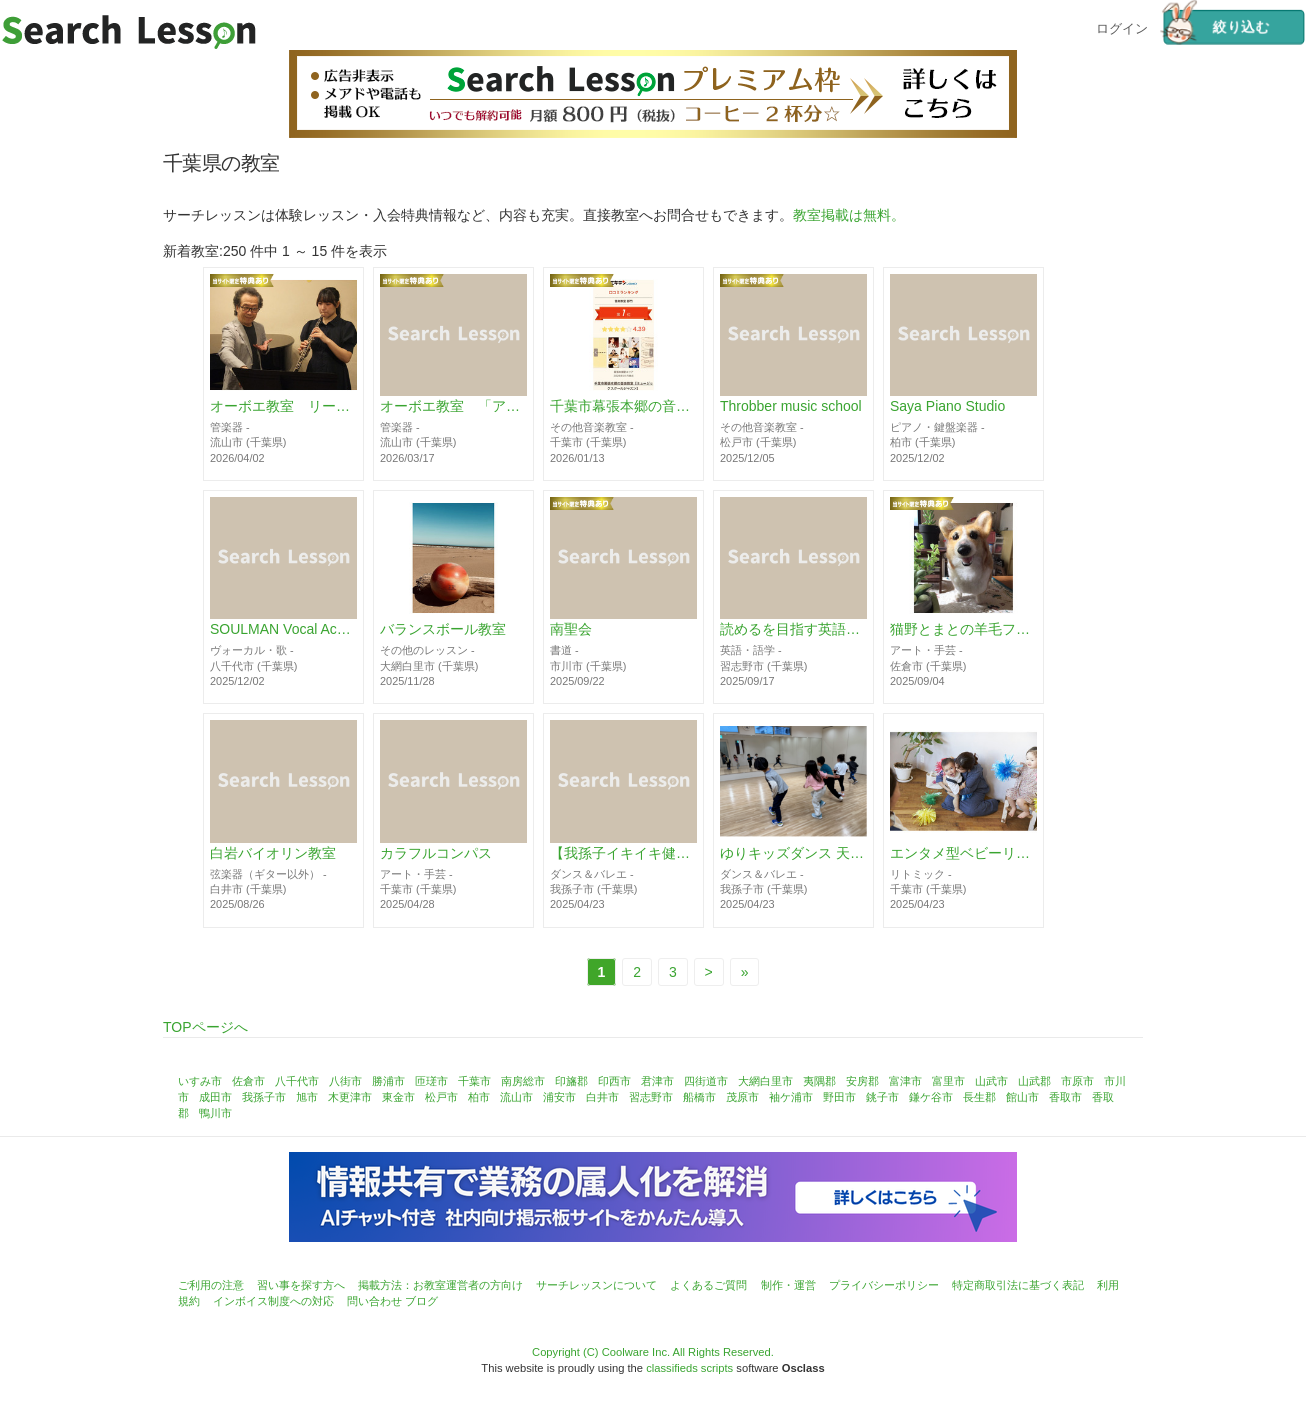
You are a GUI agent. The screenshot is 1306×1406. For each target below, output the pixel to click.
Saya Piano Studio (947, 407)
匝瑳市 (431, 1081)
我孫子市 (264, 1097)
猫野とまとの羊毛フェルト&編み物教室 (963, 630)
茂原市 (742, 1097)
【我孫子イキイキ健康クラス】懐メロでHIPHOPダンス (623, 853)
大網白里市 (765, 1081)
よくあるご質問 (708, 1285)
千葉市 (474, 1081)
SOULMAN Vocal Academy (283, 630)
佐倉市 (248, 1081)
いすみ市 (200, 1081)
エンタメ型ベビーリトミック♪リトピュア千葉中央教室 (963, 853)
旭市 (307, 1097)
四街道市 (706, 1081)
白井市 (602, 1097)
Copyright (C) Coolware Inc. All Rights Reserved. (653, 1352)
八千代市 (297, 1081)
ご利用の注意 (211, 1285)
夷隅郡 (819, 1081)
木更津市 (350, 1097)
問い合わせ (374, 1301)
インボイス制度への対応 (273, 1301)
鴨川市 (215, 1113)
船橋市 (699, 1097)
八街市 (345, 1081)
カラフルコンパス (436, 853)
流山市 (516, 1097)
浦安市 (559, 1097)
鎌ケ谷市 (931, 1097)
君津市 (657, 1081)
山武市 (991, 1081)
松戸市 (441, 1097)
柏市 (479, 1097)
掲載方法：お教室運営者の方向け (440, 1285)
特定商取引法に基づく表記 (1018, 1285)
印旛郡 (571, 1081)
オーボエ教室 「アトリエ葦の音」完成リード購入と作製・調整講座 (453, 407)
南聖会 (571, 630)
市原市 (1077, 1081)
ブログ (421, 1301)
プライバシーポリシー (884, 1285)
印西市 (614, 1081)
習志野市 (651, 1097)
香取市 (1065, 1097)
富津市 (905, 1081)
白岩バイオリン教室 (273, 853)
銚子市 (882, 1097)
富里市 (948, 1081)
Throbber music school (791, 407)
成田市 (215, 1097)
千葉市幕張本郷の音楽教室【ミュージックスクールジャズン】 (623, 407)
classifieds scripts (689, 1368)
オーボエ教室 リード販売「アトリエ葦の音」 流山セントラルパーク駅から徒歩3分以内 (283, 407)
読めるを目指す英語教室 (793, 630)
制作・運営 (788, 1285)
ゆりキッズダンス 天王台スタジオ (793, 853)
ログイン (1122, 26)
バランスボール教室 (443, 630)
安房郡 (862, 1081)
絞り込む (1216, 27)
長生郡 (979, 1097)
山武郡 (1034, 1081)
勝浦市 (388, 1081)
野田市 (839, 1097)
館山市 (1022, 1097)
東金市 (398, 1097)
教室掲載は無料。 (849, 215)
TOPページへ (205, 1027)
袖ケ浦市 (791, 1097)
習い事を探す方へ (301, 1285)
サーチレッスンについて (596, 1285)
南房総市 (523, 1081)
